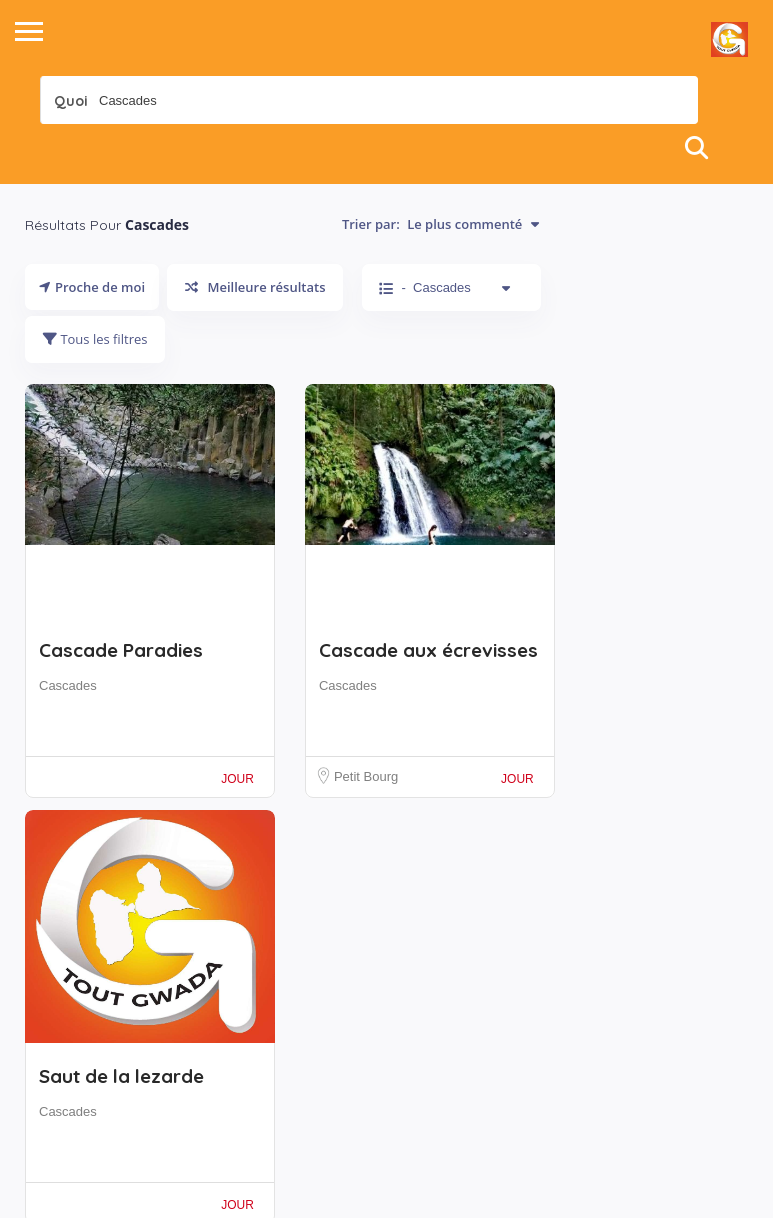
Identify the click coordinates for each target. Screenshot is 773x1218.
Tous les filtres (95, 339)
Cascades (68, 685)
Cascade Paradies (121, 650)
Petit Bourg (366, 776)
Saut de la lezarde (121, 1076)
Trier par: (440, 224)
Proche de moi (92, 287)
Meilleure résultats (255, 287)
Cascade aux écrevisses (428, 650)
